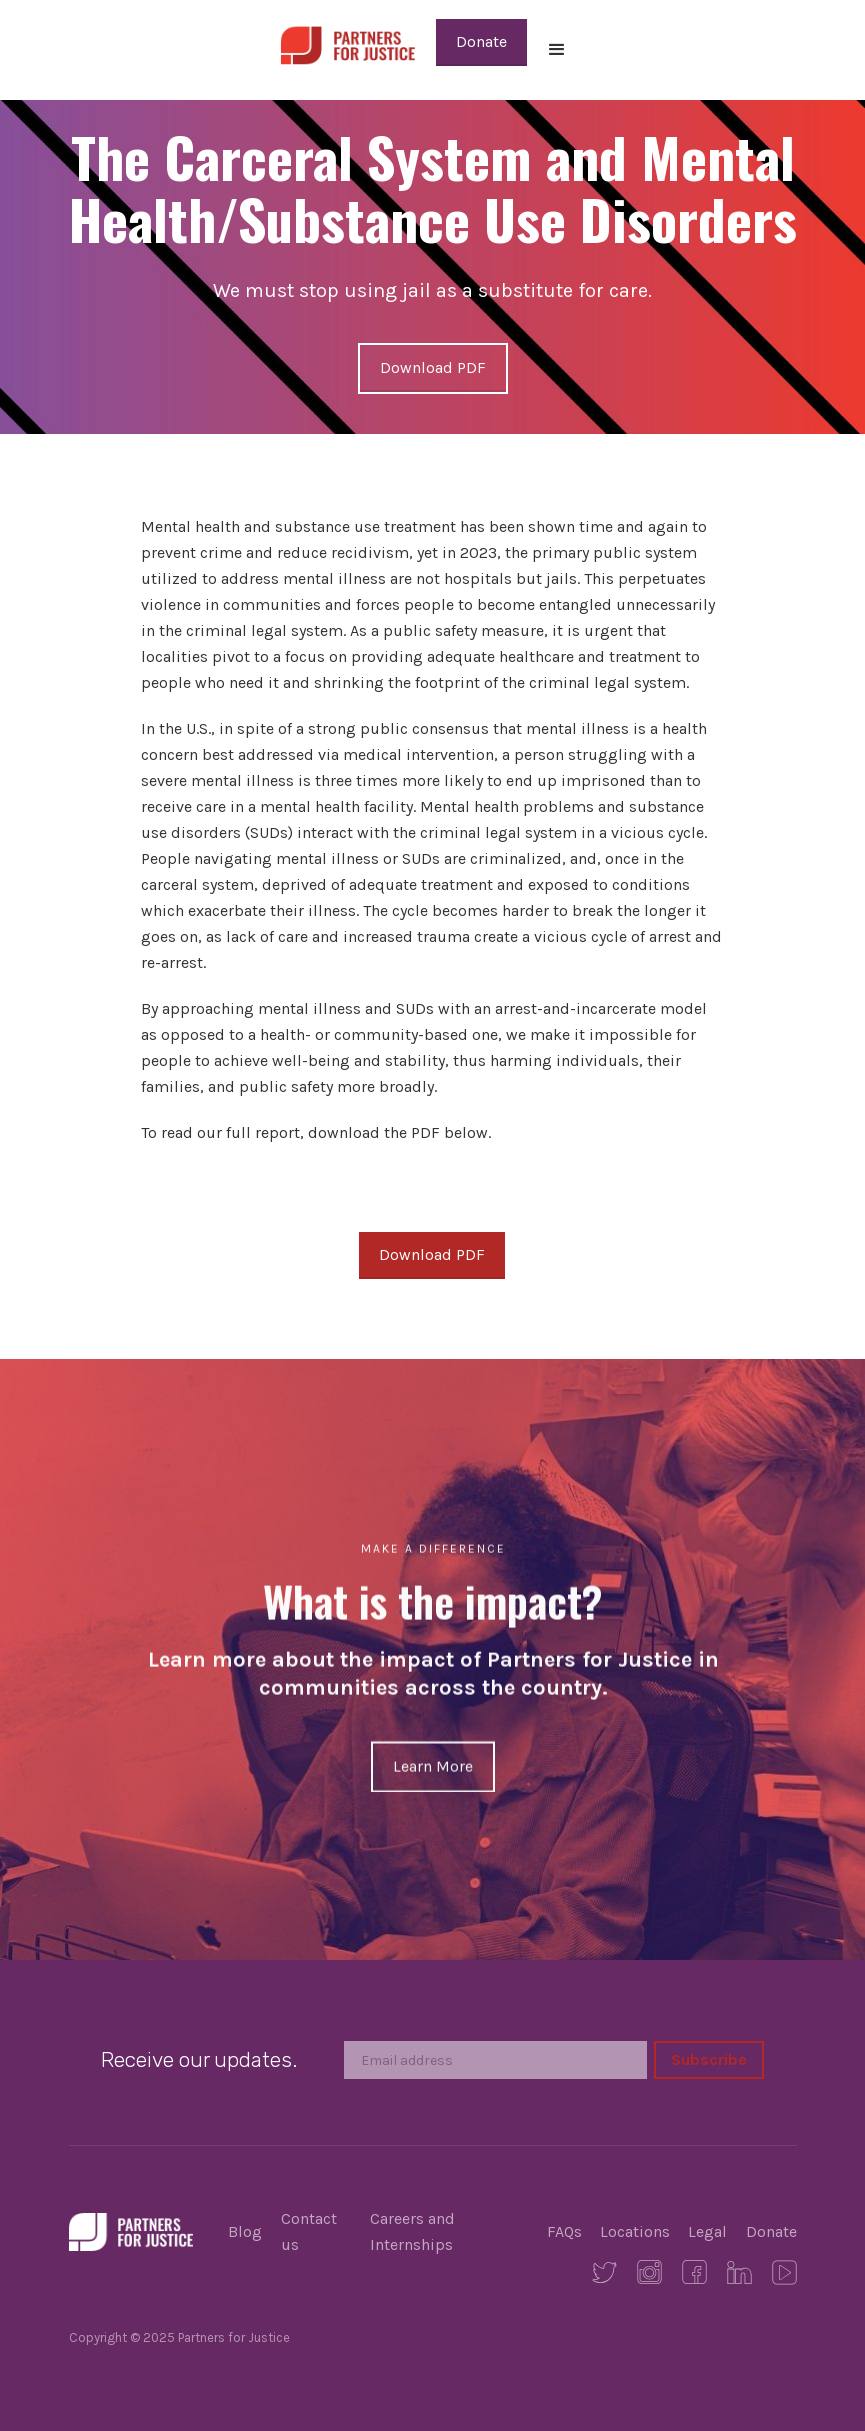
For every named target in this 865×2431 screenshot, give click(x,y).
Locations (635, 2231)
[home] (347, 43)
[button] (557, 50)
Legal (707, 2231)
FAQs (564, 2231)
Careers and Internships (412, 2231)
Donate (481, 41)
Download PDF (433, 367)
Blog (245, 2231)
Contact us (309, 2231)
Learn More (433, 1765)
